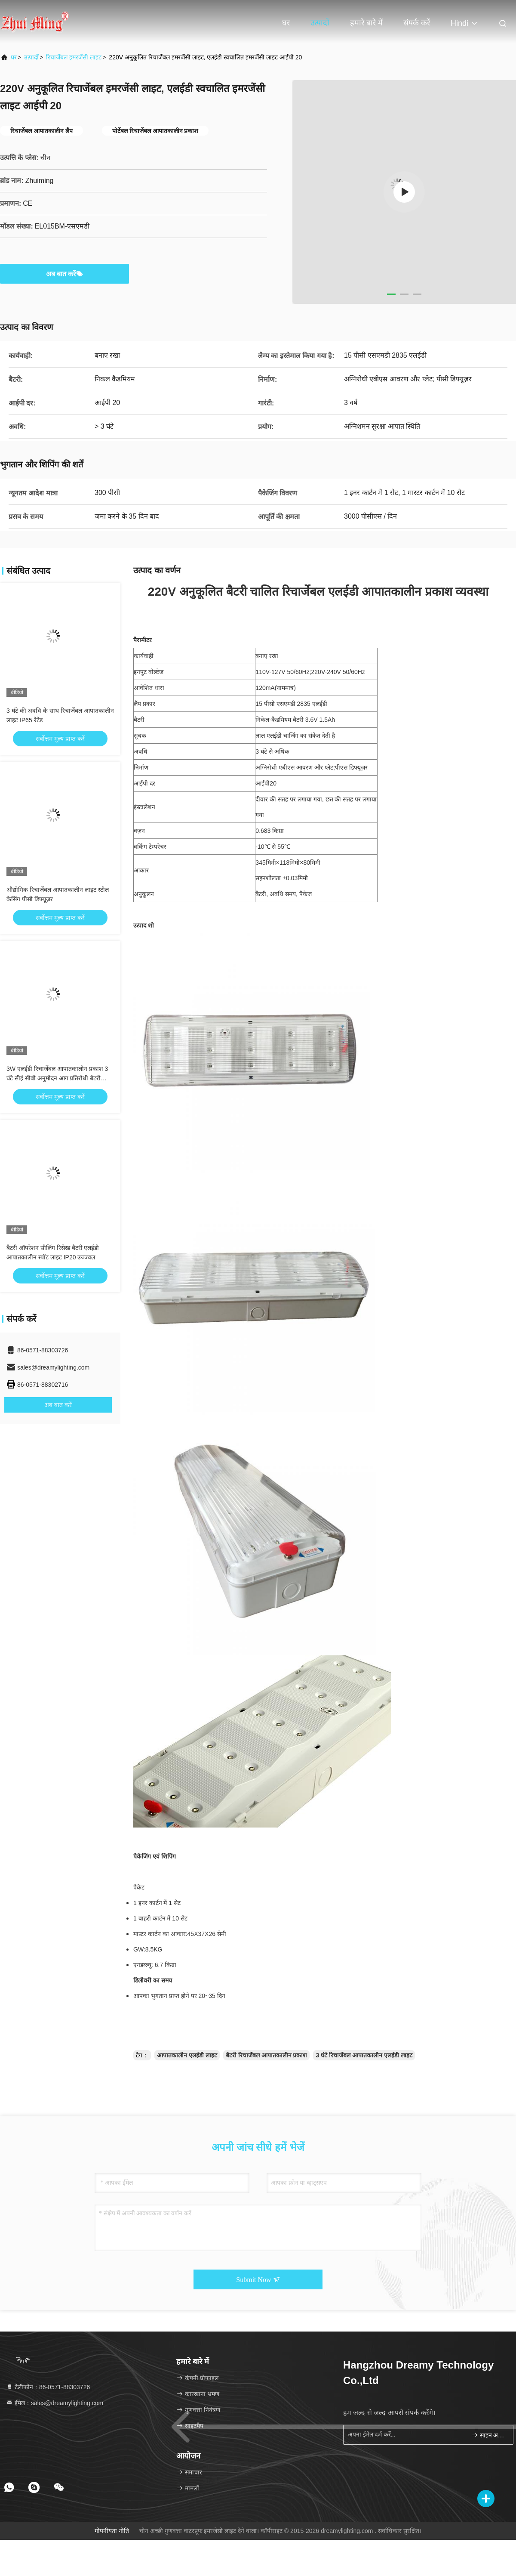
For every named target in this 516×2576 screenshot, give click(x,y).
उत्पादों (319, 23)
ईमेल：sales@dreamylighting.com (54, 2403)
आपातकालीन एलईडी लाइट (187, 2055)
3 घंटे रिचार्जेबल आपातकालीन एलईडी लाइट (364, 2055)
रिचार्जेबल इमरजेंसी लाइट (73, 57)
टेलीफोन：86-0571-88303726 (48, 2387)
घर (286, 23)
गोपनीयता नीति (112, 2530)
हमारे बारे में (366, 23)
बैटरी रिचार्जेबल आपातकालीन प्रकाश (266, 2055)
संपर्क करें (416, 23)
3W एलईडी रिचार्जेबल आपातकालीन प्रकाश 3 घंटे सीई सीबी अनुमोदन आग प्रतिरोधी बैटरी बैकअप (57, 1078)
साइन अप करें (488, 2435)
